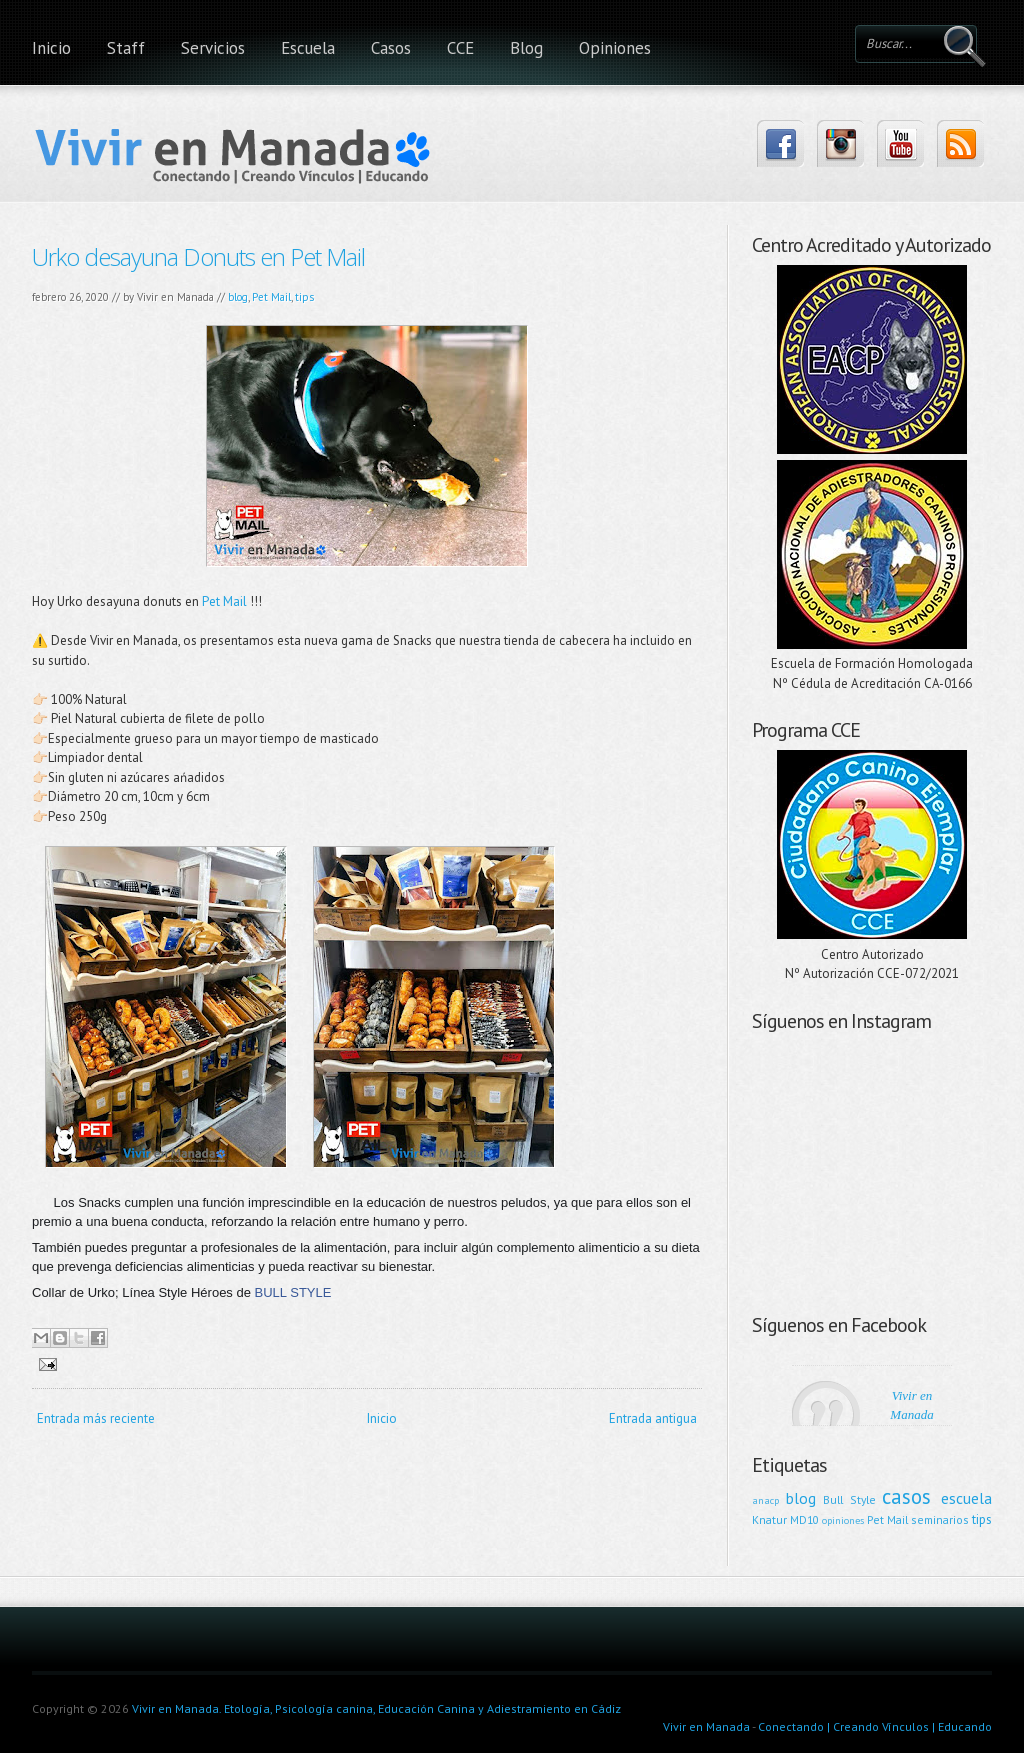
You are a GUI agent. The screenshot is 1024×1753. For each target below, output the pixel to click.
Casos (391, 48)
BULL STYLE (293, 1292)
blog (238, 297)
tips (304, 297)
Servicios (213, 48)
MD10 (804, 1519)
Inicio (51, 48)
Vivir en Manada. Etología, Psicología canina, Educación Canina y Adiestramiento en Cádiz (376, 1708)
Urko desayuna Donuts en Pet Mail (198, 256)
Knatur (769, 1519)
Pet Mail (271, 297)
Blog (526, 48)
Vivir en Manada (706, 1726)
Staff (126, 48)
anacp (765, 1500)
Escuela (308, 48)
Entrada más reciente (96, 1418)
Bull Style (849, 1499)
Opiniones (615, 48)
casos (906, 1496)
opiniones (843, 1520)
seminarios (940, 1519)
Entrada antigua (653, 1418)
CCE (460, 48)
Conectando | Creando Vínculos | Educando (875, 1726)
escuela (966, 1498)
